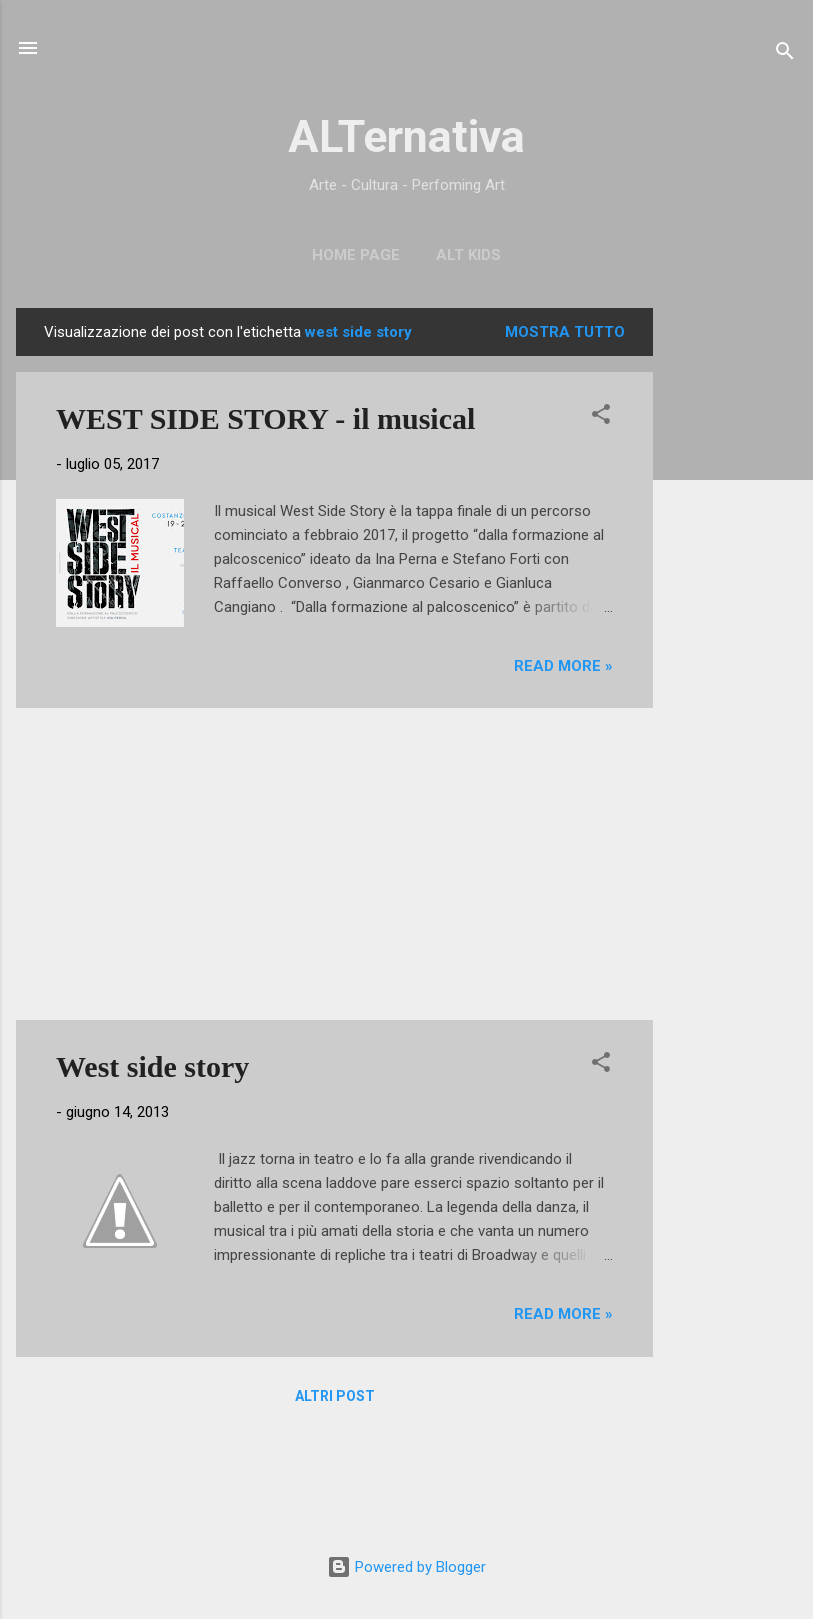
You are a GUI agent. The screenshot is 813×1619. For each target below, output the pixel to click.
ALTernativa (406, 136)
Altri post (335, 1396)
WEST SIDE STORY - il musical (265, 418)
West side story (152, 1066)
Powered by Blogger (406, 1567)
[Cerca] (785, 54)
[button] (601, 417)
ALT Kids (468, 255)
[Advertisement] (733, 608)
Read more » (563, 666)
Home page (356, 255)
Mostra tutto (565, 332)
